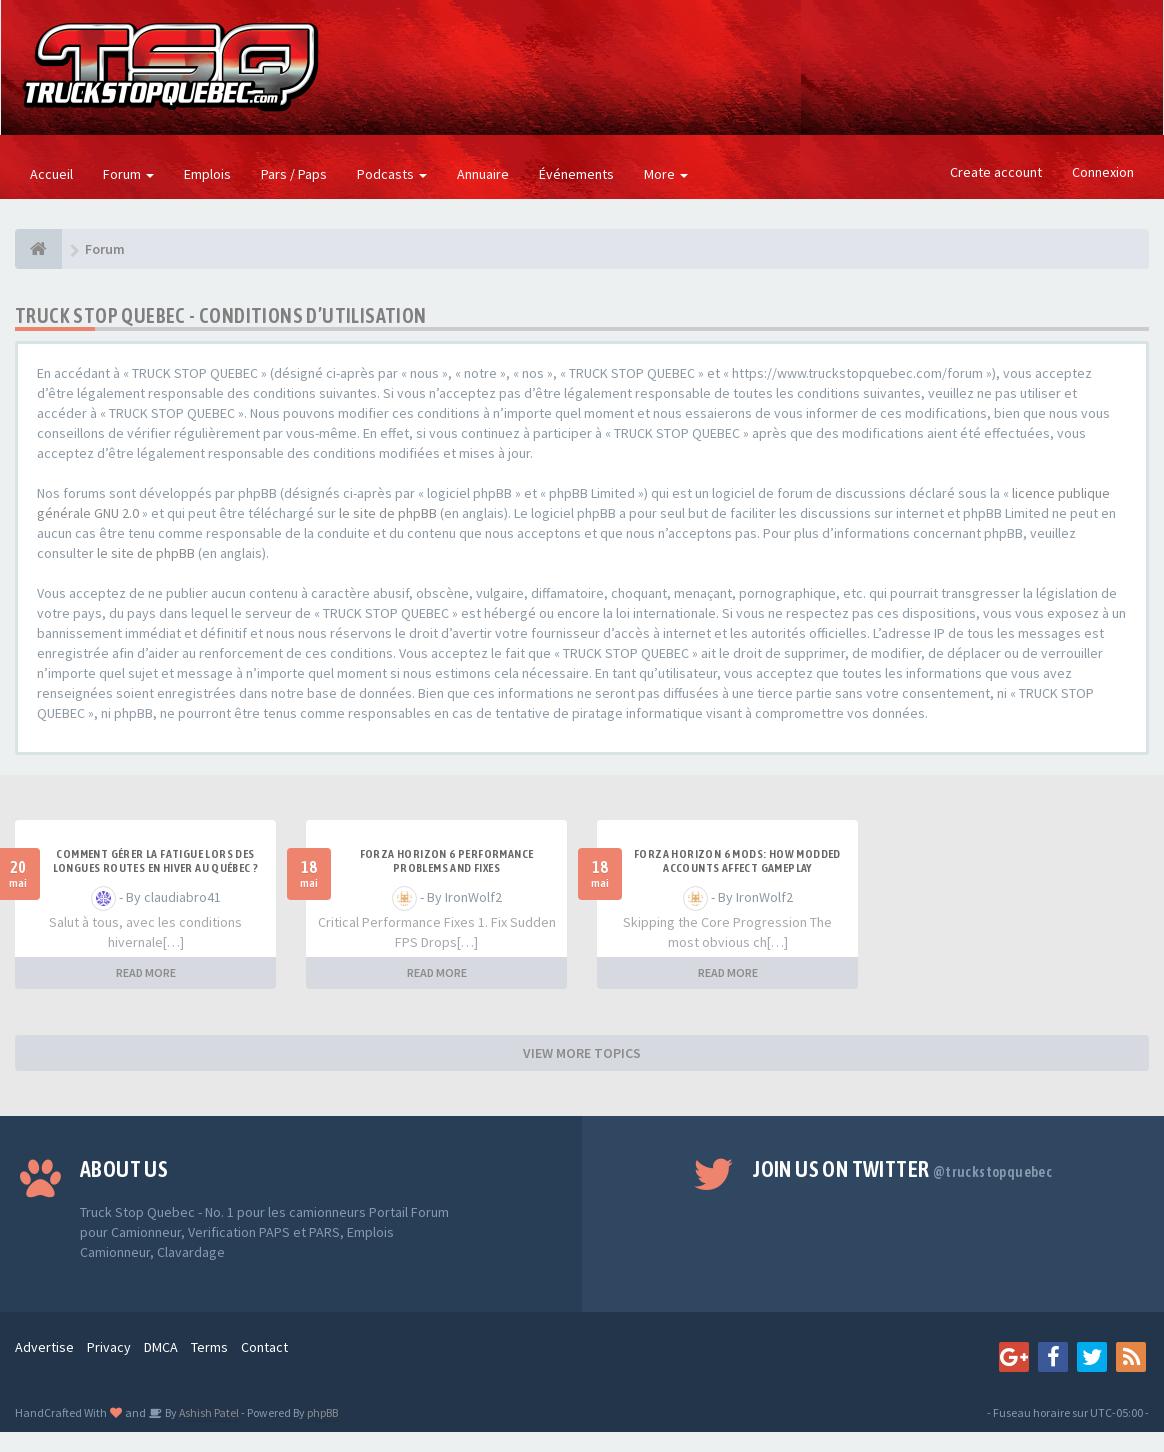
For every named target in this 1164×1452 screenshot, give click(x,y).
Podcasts (392, 174)
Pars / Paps (294, 174)
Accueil (51, 174)
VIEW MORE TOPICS (582, 1053)
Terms (209, 1347)
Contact (264, 1347)
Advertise (44, 1347)
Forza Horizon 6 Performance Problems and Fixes (447, 861)
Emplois (207, 174)
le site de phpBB (388, 513)
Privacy (109, 1347)
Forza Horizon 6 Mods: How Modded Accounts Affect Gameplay (737, 861)
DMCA (161, 1347)
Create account (996, 172)
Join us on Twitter (902, 1169)
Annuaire (483, 174)
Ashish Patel (208, 1412)
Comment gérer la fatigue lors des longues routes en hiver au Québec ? (156, 861)
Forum (128, 174)
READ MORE (146, 972)
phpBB (322, 1412)
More (666, 174)
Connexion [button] (1103, 172)
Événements (576, 174)
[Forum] (38, 249)
